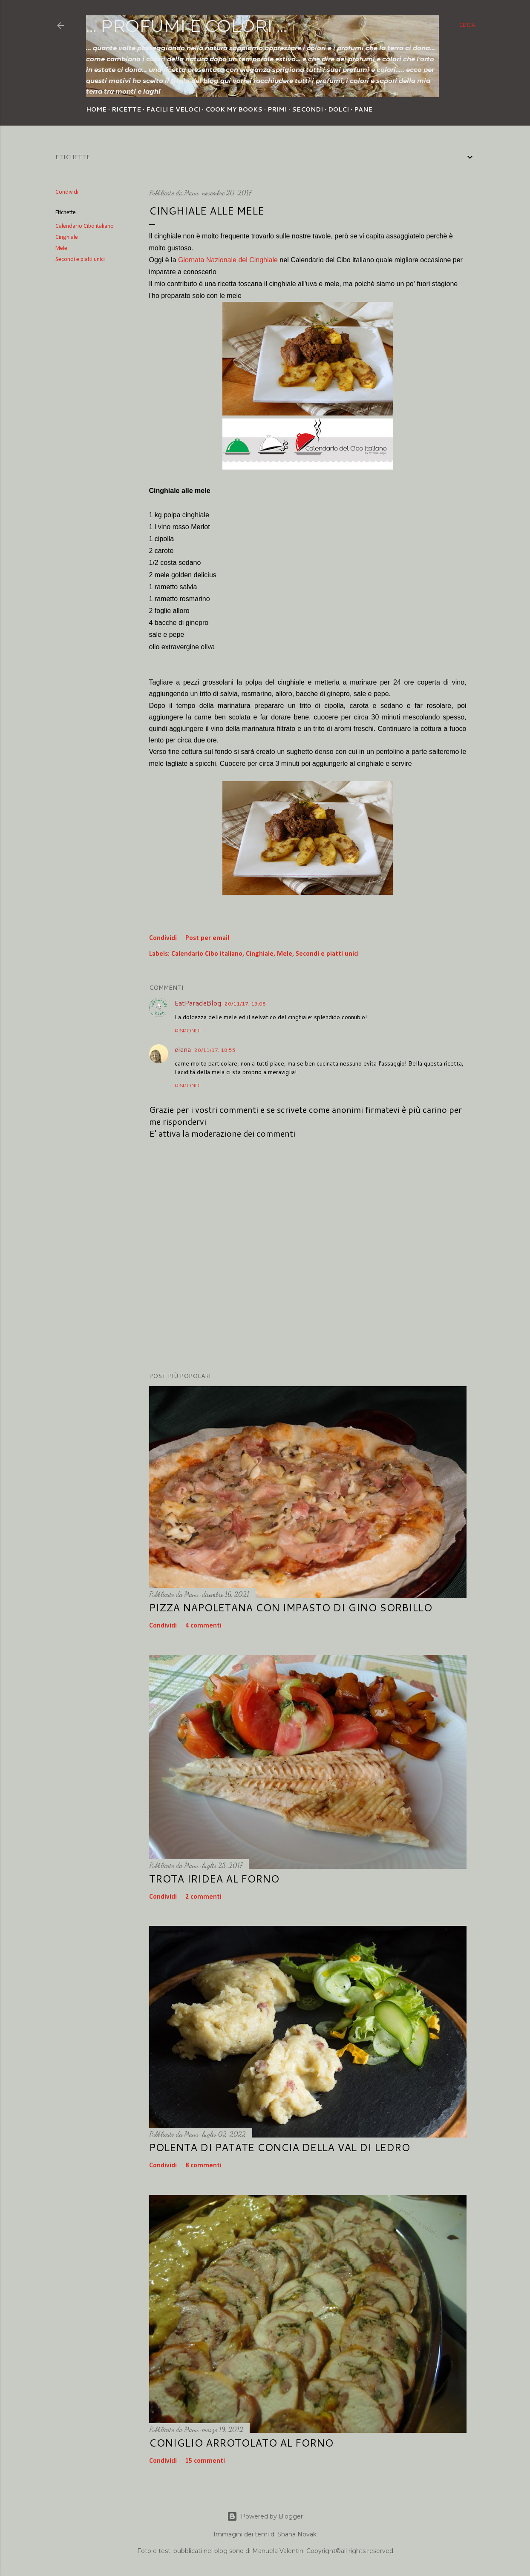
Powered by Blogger (265, 2516)
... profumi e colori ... (186, 25)
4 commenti (203, 1625)
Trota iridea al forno (214, 1878)
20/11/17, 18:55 (215, 1050)
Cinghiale (66, 237)
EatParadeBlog (198, 1003)
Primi (277, 109)
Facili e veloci (173, 109)
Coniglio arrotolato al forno (241, 2443)
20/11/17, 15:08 (245, 1003)
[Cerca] (467, 25)
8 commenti (203, 2165)
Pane (363, 109)
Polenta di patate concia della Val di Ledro (279, 2147)
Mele (61, 248)
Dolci (338, 109)
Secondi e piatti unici (80, 259)
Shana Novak (297, 2534)
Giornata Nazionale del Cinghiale (228, 260)
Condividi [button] (66, 192)
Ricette (126, 109)
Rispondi (188, 1030)
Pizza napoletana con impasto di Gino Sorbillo (290, 1607)
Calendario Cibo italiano (84, 226)
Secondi (307, 109)
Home (96, 109)
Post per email (207, 938)
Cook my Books (233, 109)
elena (183, 1049)
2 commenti (203, 1897)
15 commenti (205, 2461)
